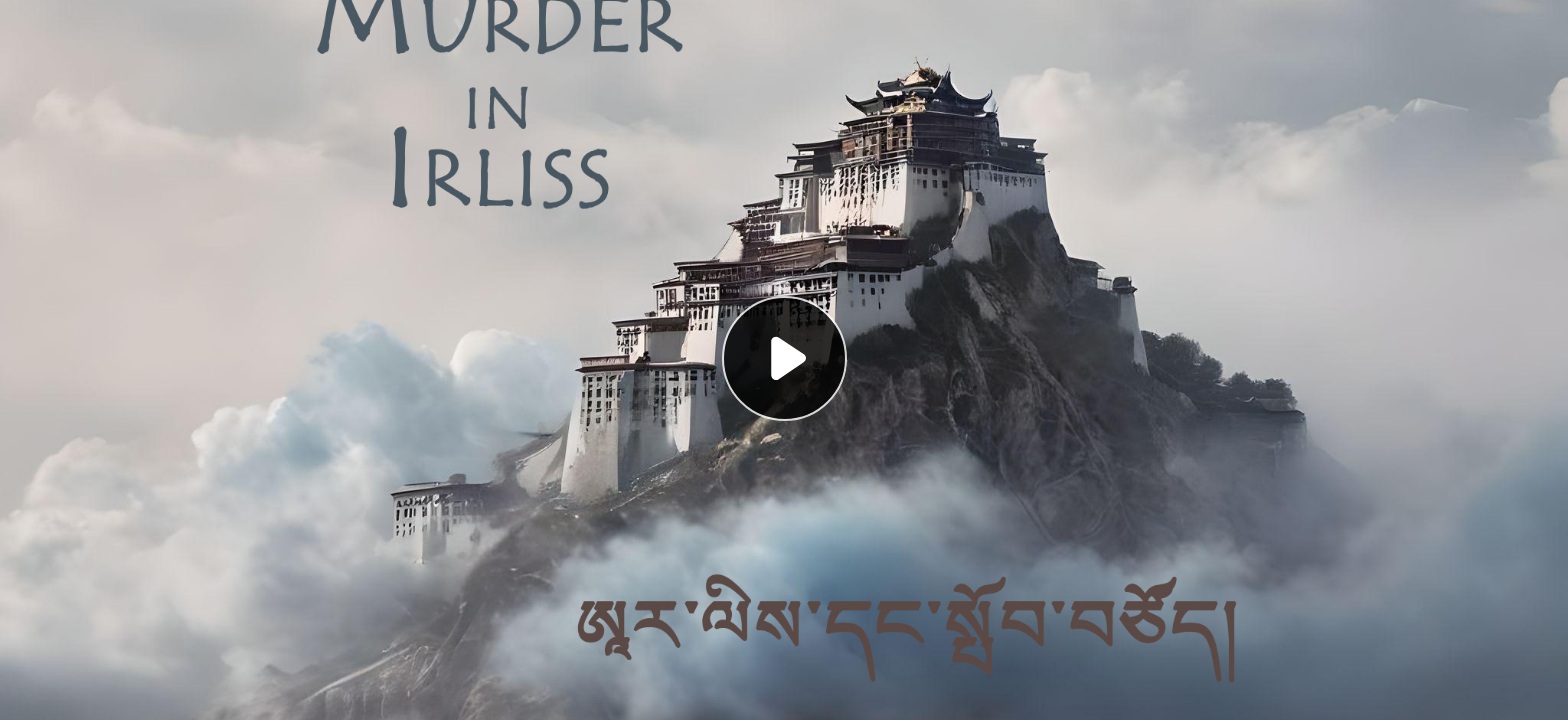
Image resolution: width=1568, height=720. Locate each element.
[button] (784, 360)
